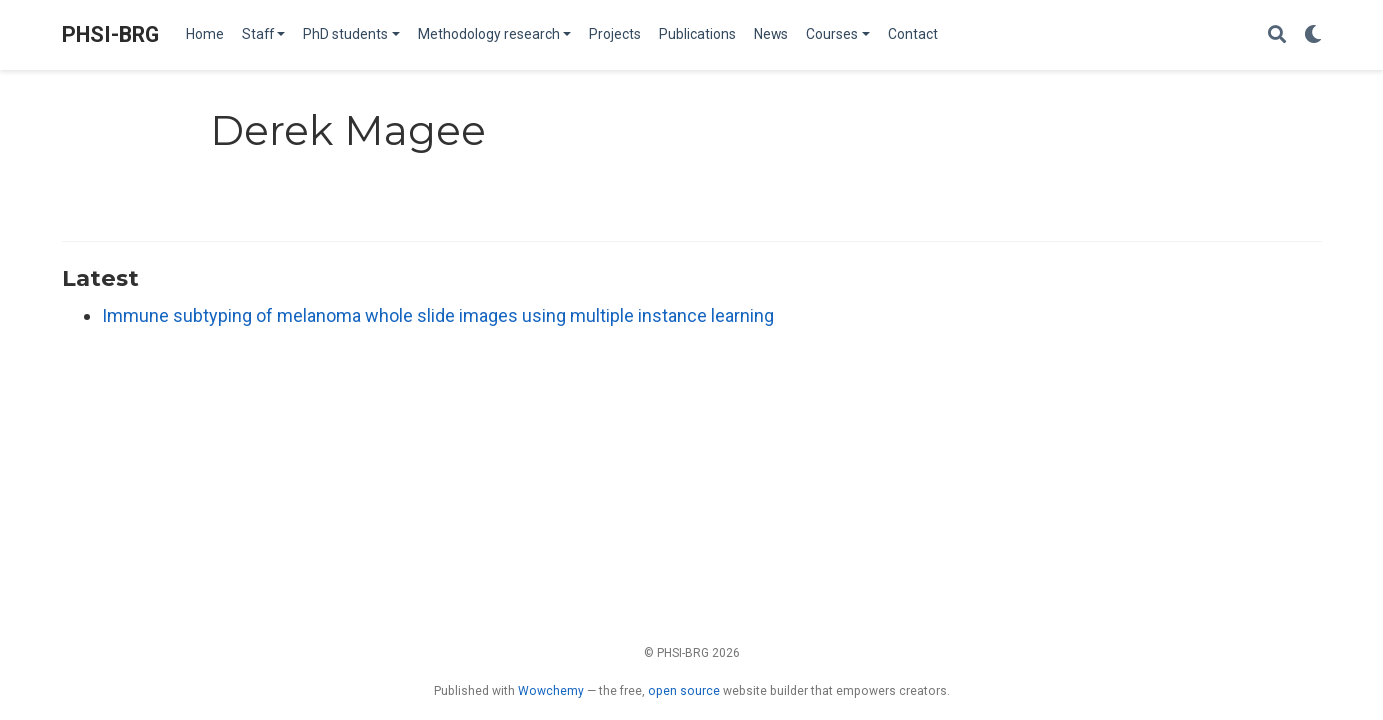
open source (684, 691)
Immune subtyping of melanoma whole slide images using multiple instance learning (438, 315)
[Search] (1277, 35)
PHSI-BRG (110, 34)
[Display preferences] (1313, 35)
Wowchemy (551, 691)
